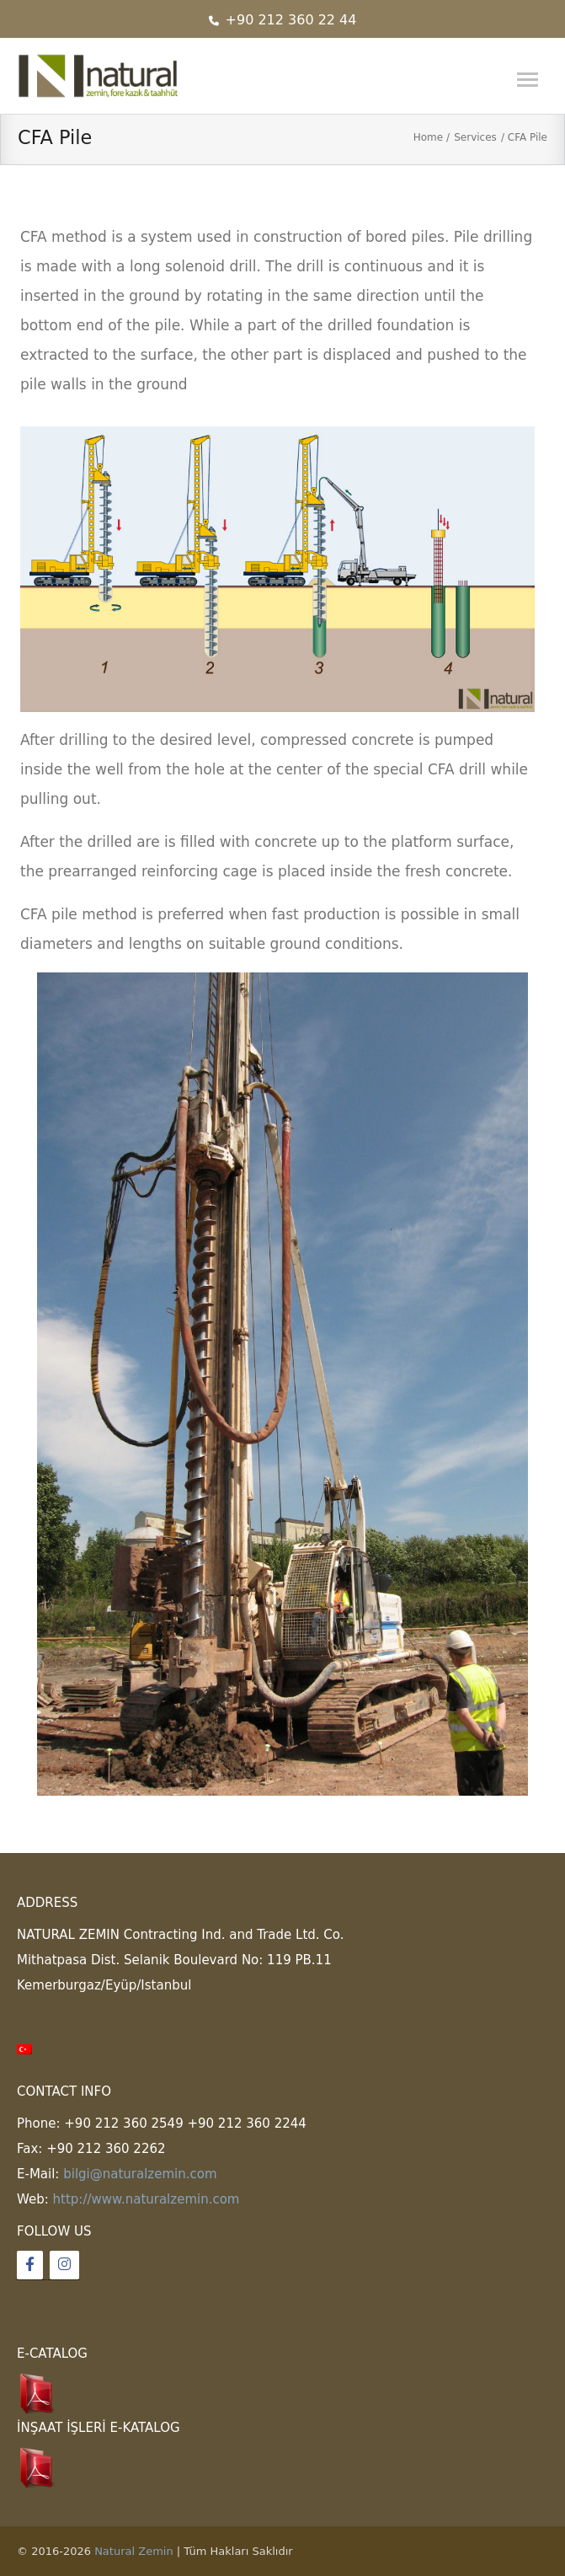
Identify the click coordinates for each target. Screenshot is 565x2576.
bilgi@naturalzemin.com (139, 2174)
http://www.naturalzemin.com (146, 2199)
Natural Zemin (133, 2551)
